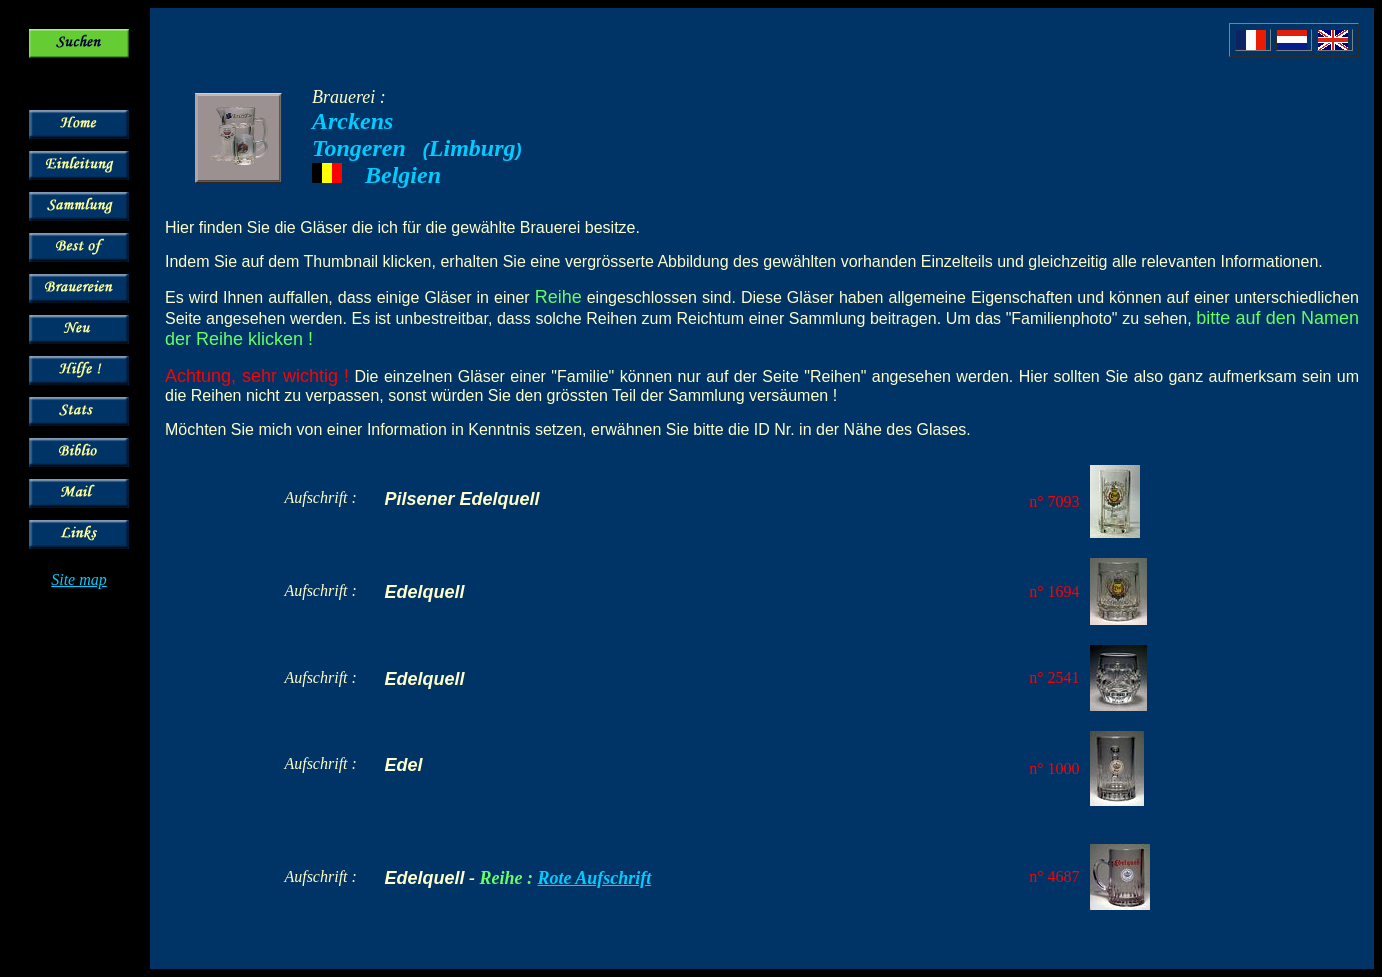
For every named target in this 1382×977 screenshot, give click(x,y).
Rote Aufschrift (594, 878)
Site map (79, 579)
